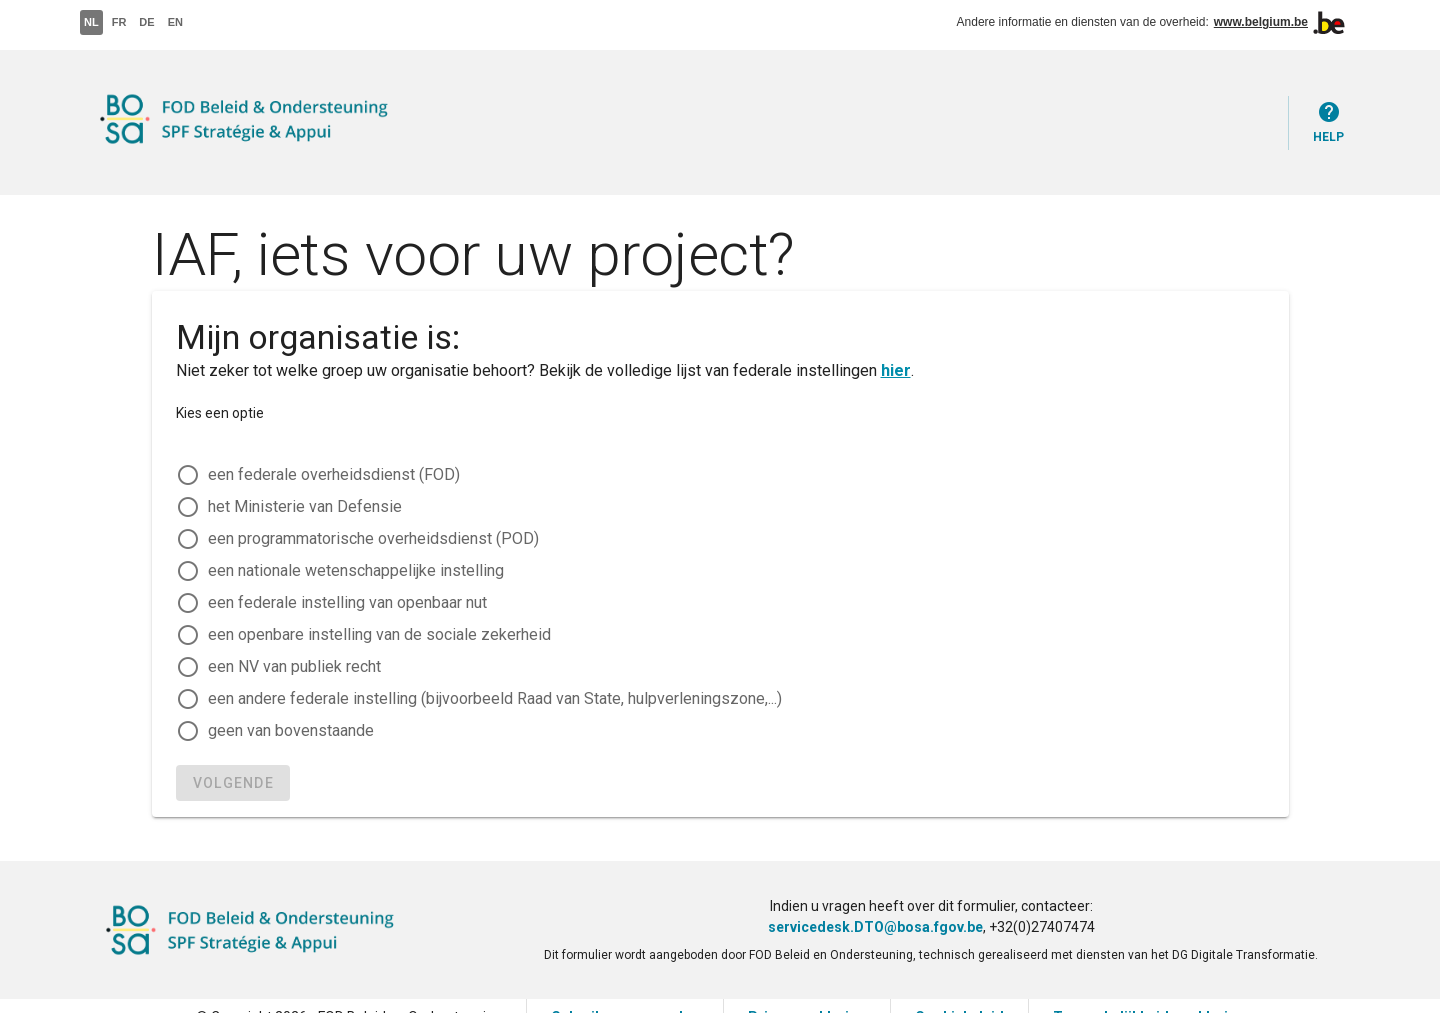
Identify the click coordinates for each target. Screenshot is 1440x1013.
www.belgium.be (1261, 22)
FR (119, 22)
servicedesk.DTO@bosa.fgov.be (875, 927)
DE (146, 22)
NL (91, 22)
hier (896, 370)
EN (175, 22)
